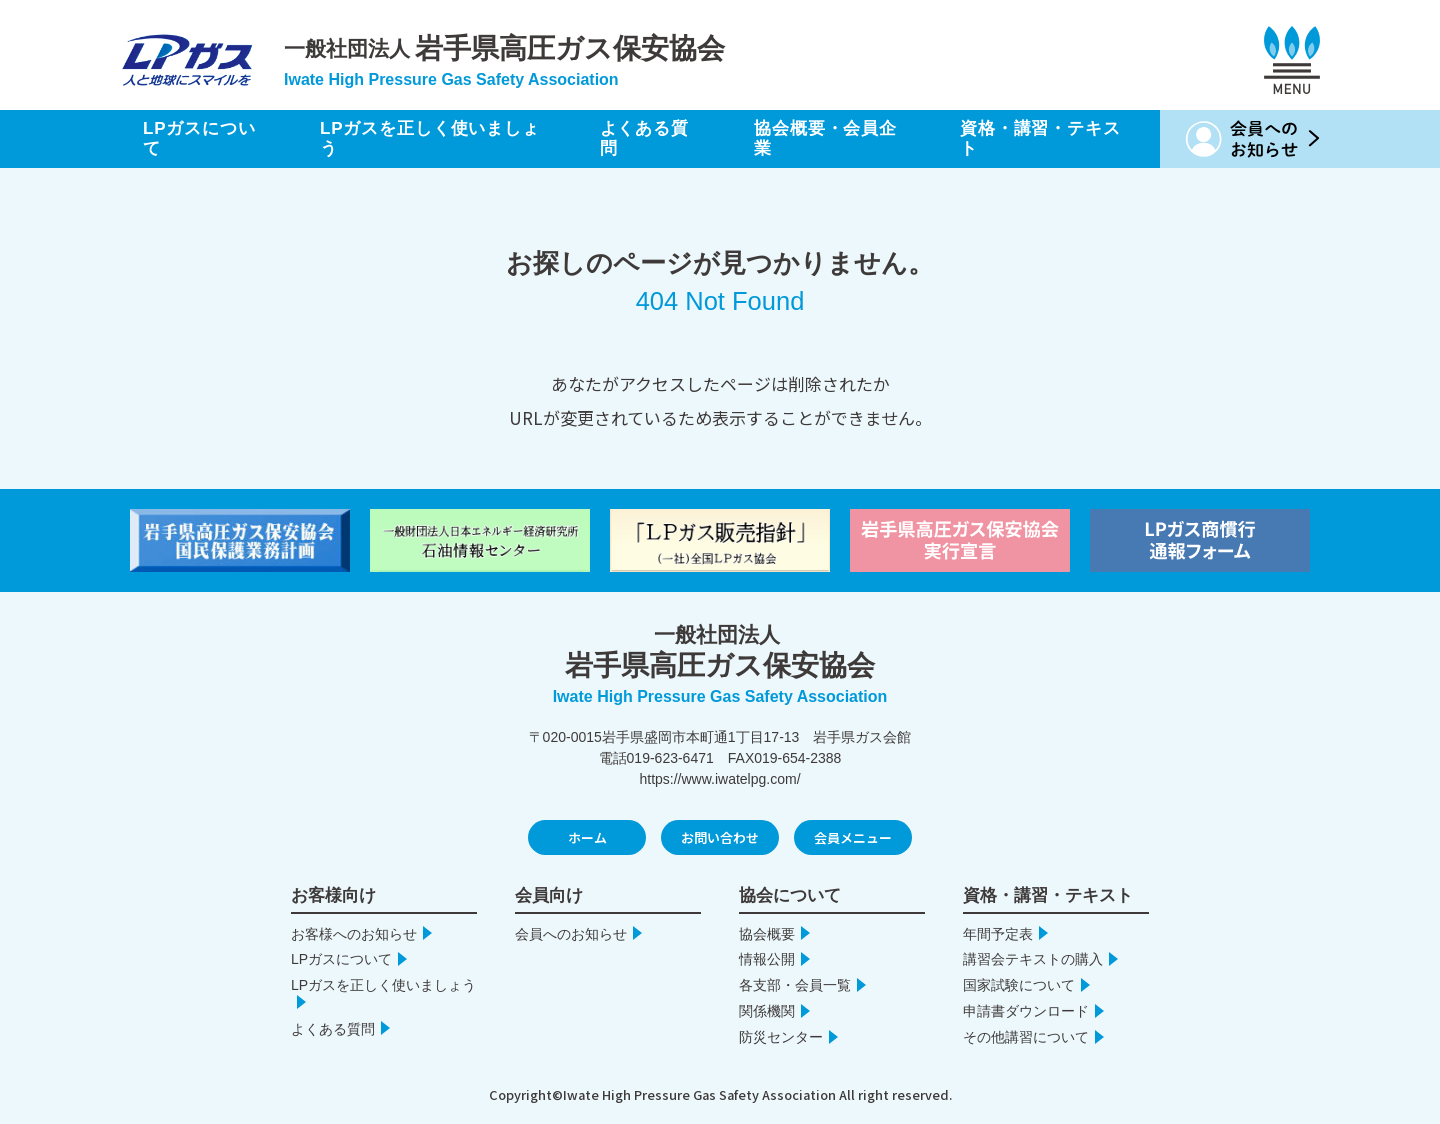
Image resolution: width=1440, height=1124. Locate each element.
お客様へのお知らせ (354, 934)
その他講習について (1026, 1037)
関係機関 (767, 1011)
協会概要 (767, 934)
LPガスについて (199, 138)
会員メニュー (853, 837)
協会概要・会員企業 (825, 138)
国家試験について (1019, 985)
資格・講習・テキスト (1040, 138)
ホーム (587, 837)
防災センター (781, 1037)
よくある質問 (644, 138)
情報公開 (767, 959)
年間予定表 (998, 934)
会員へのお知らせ (571, 934)
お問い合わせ (720, 837)
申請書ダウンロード (1026, 1011)
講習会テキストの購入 (1033, 959)
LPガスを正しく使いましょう (430, 138)
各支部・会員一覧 (795, 985)
